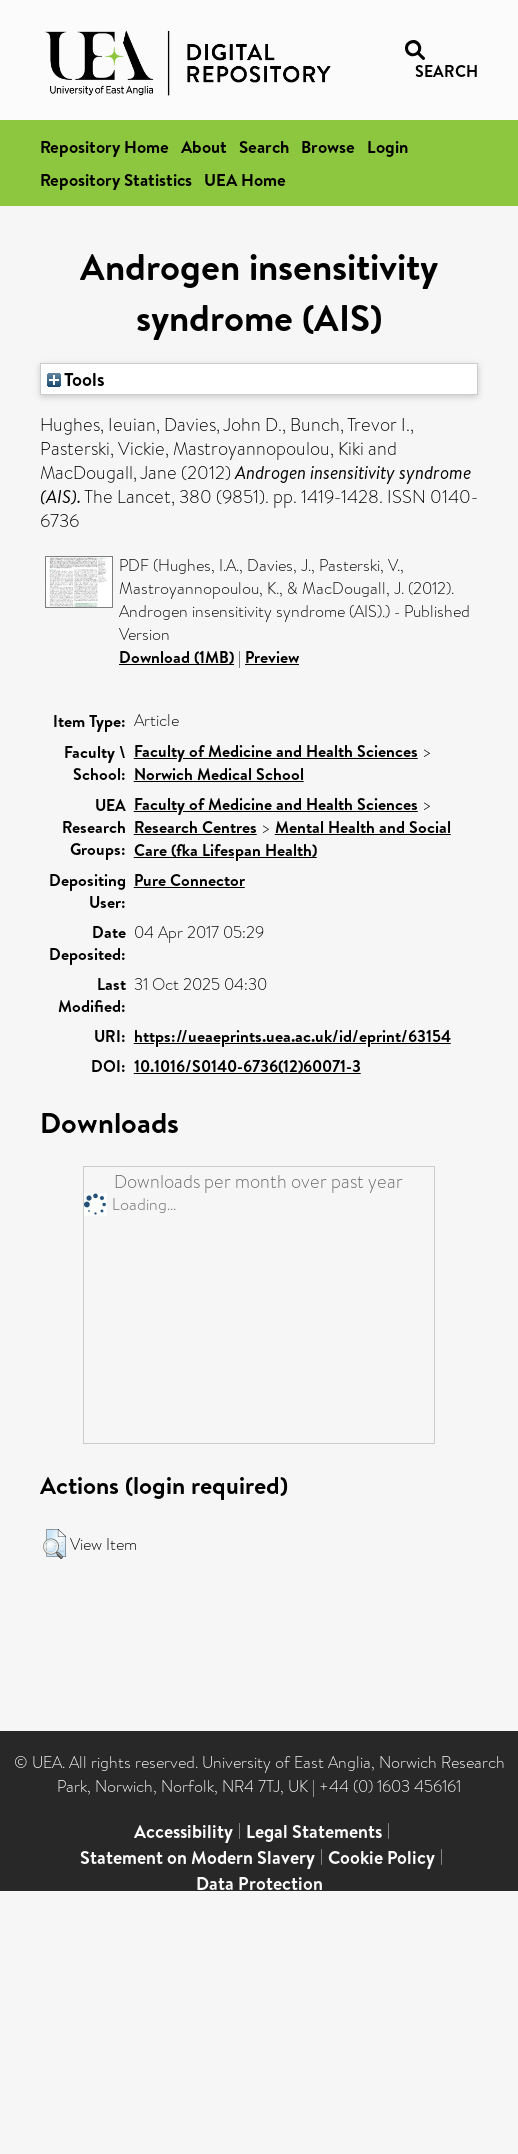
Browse (328, 146)
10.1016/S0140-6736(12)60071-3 (247, 1066)
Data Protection (259, 1883)
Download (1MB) (176, 657)
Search (264, 146)
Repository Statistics (116, 179)
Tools (76, 379)
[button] (54, 1544)
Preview (272, 657)
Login (387, 146)
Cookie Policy (381, 1857)
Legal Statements (314, 1831)
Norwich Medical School (219, 774)
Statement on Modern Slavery (197, 1857)
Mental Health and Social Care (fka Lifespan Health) (292, 838)
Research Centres (195, 827)
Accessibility (183, 1831)
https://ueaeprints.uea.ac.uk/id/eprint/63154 (292, 1036)
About (204, 146)
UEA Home (245, 179)
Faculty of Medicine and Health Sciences (276, 751)
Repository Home (104, 146)
